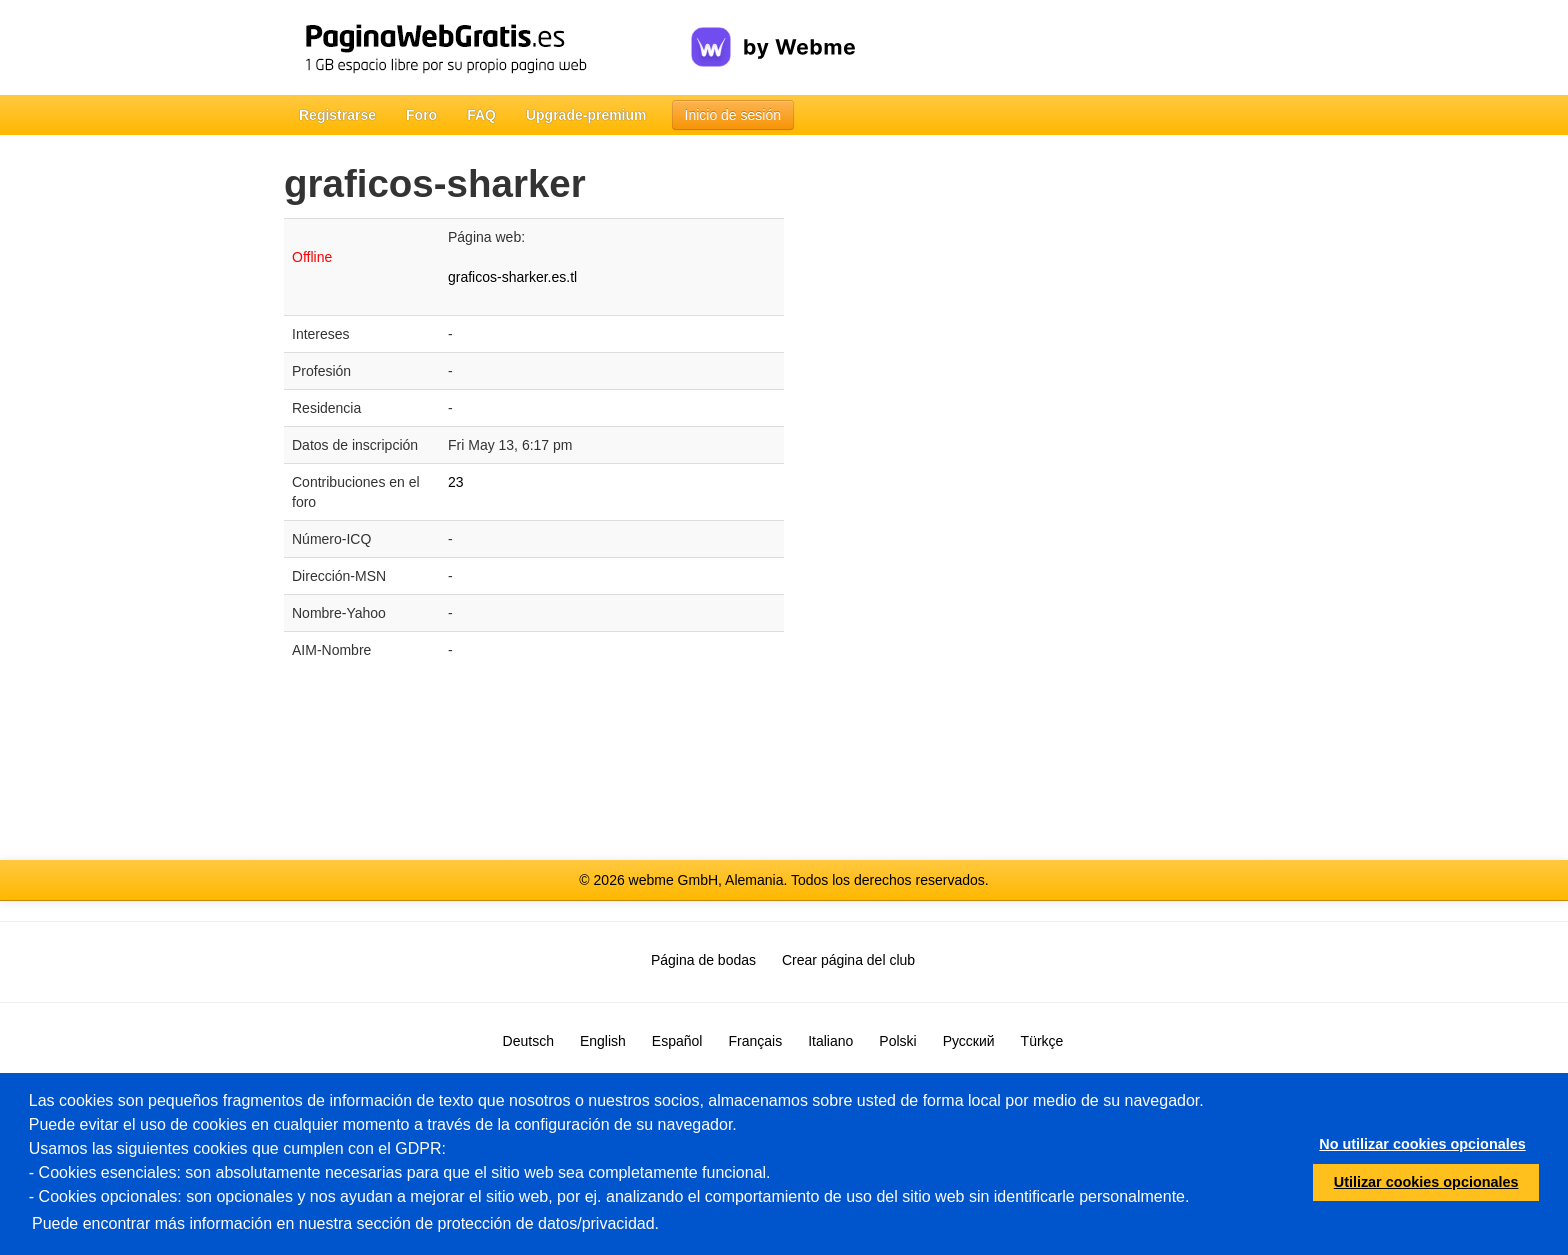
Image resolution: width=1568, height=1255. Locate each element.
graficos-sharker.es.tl (512, 277)
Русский (969, 1041)
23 (456, 482)
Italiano (830, 1041)
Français (755, 1041)
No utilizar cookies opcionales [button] (1422, 1144)
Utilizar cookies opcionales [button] (1426, 1182)
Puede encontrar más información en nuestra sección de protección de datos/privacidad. (345, 1223)
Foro (421, 115)
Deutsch (528, 1041)
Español (677, 1041)
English (603, 1041)
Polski (897, 1041)
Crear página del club (848, 960)
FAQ (481, 115)
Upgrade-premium (586, 115)
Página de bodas (703, 960)
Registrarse (337, 115)
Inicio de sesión (733, 115)
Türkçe (1042, 1041)
